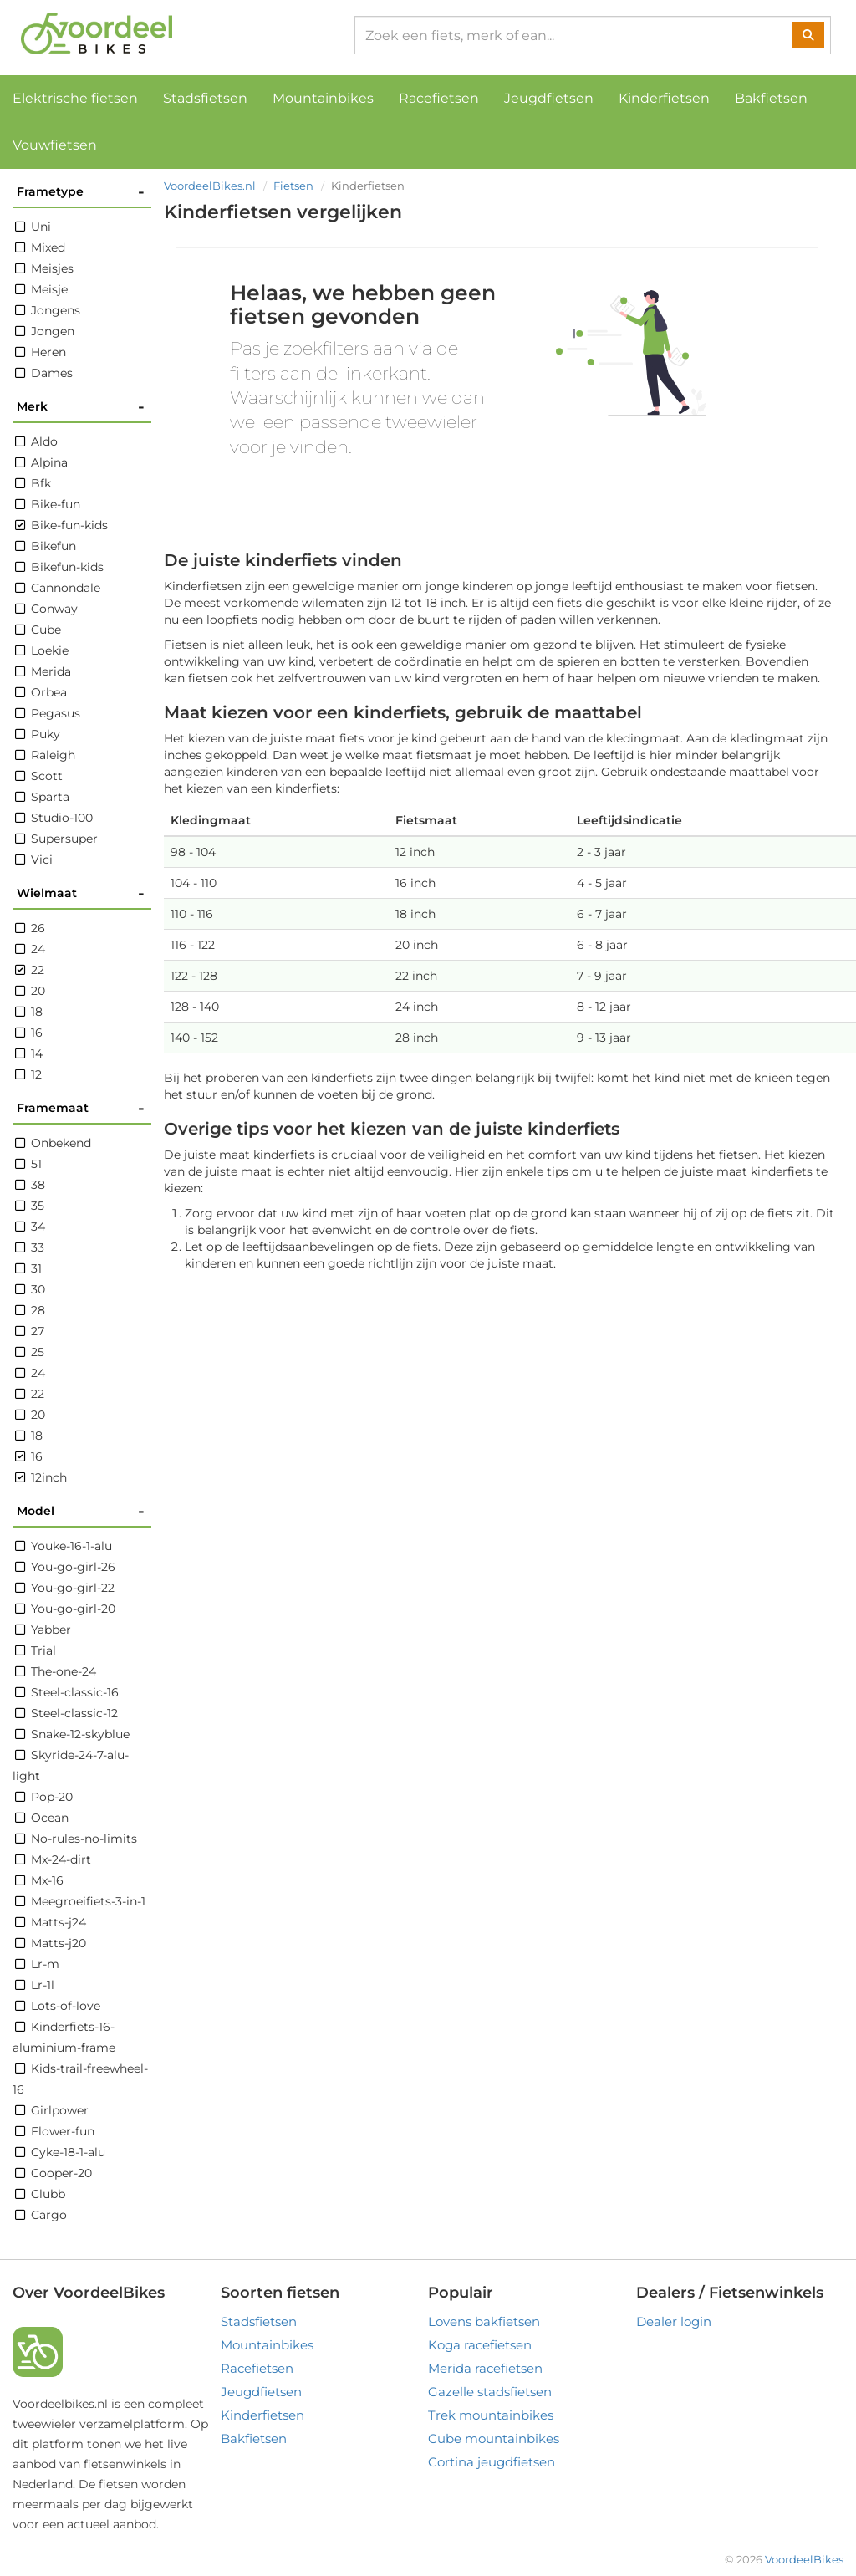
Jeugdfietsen (549, 98)
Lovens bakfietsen (484, 2321)
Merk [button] (81, 406)
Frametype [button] (81, 192)
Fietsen (293, 185)
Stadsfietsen (205, 98)
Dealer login (673, 2321)
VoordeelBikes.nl (210, 185)
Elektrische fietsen (75, 98)
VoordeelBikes (804, 2559)
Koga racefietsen (480, 2345)
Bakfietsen (771, 98)
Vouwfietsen (55, 145)
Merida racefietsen (485, 2368)
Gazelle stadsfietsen (490, 2392)
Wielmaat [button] (81, 893)
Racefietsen (439, 98)
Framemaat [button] (81, 1108)
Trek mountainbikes (490, 2415)
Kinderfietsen (664, 98)
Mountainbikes (323, 98)
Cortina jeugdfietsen (491, 2462)
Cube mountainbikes (493, 2438)
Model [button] (81, 1511)
